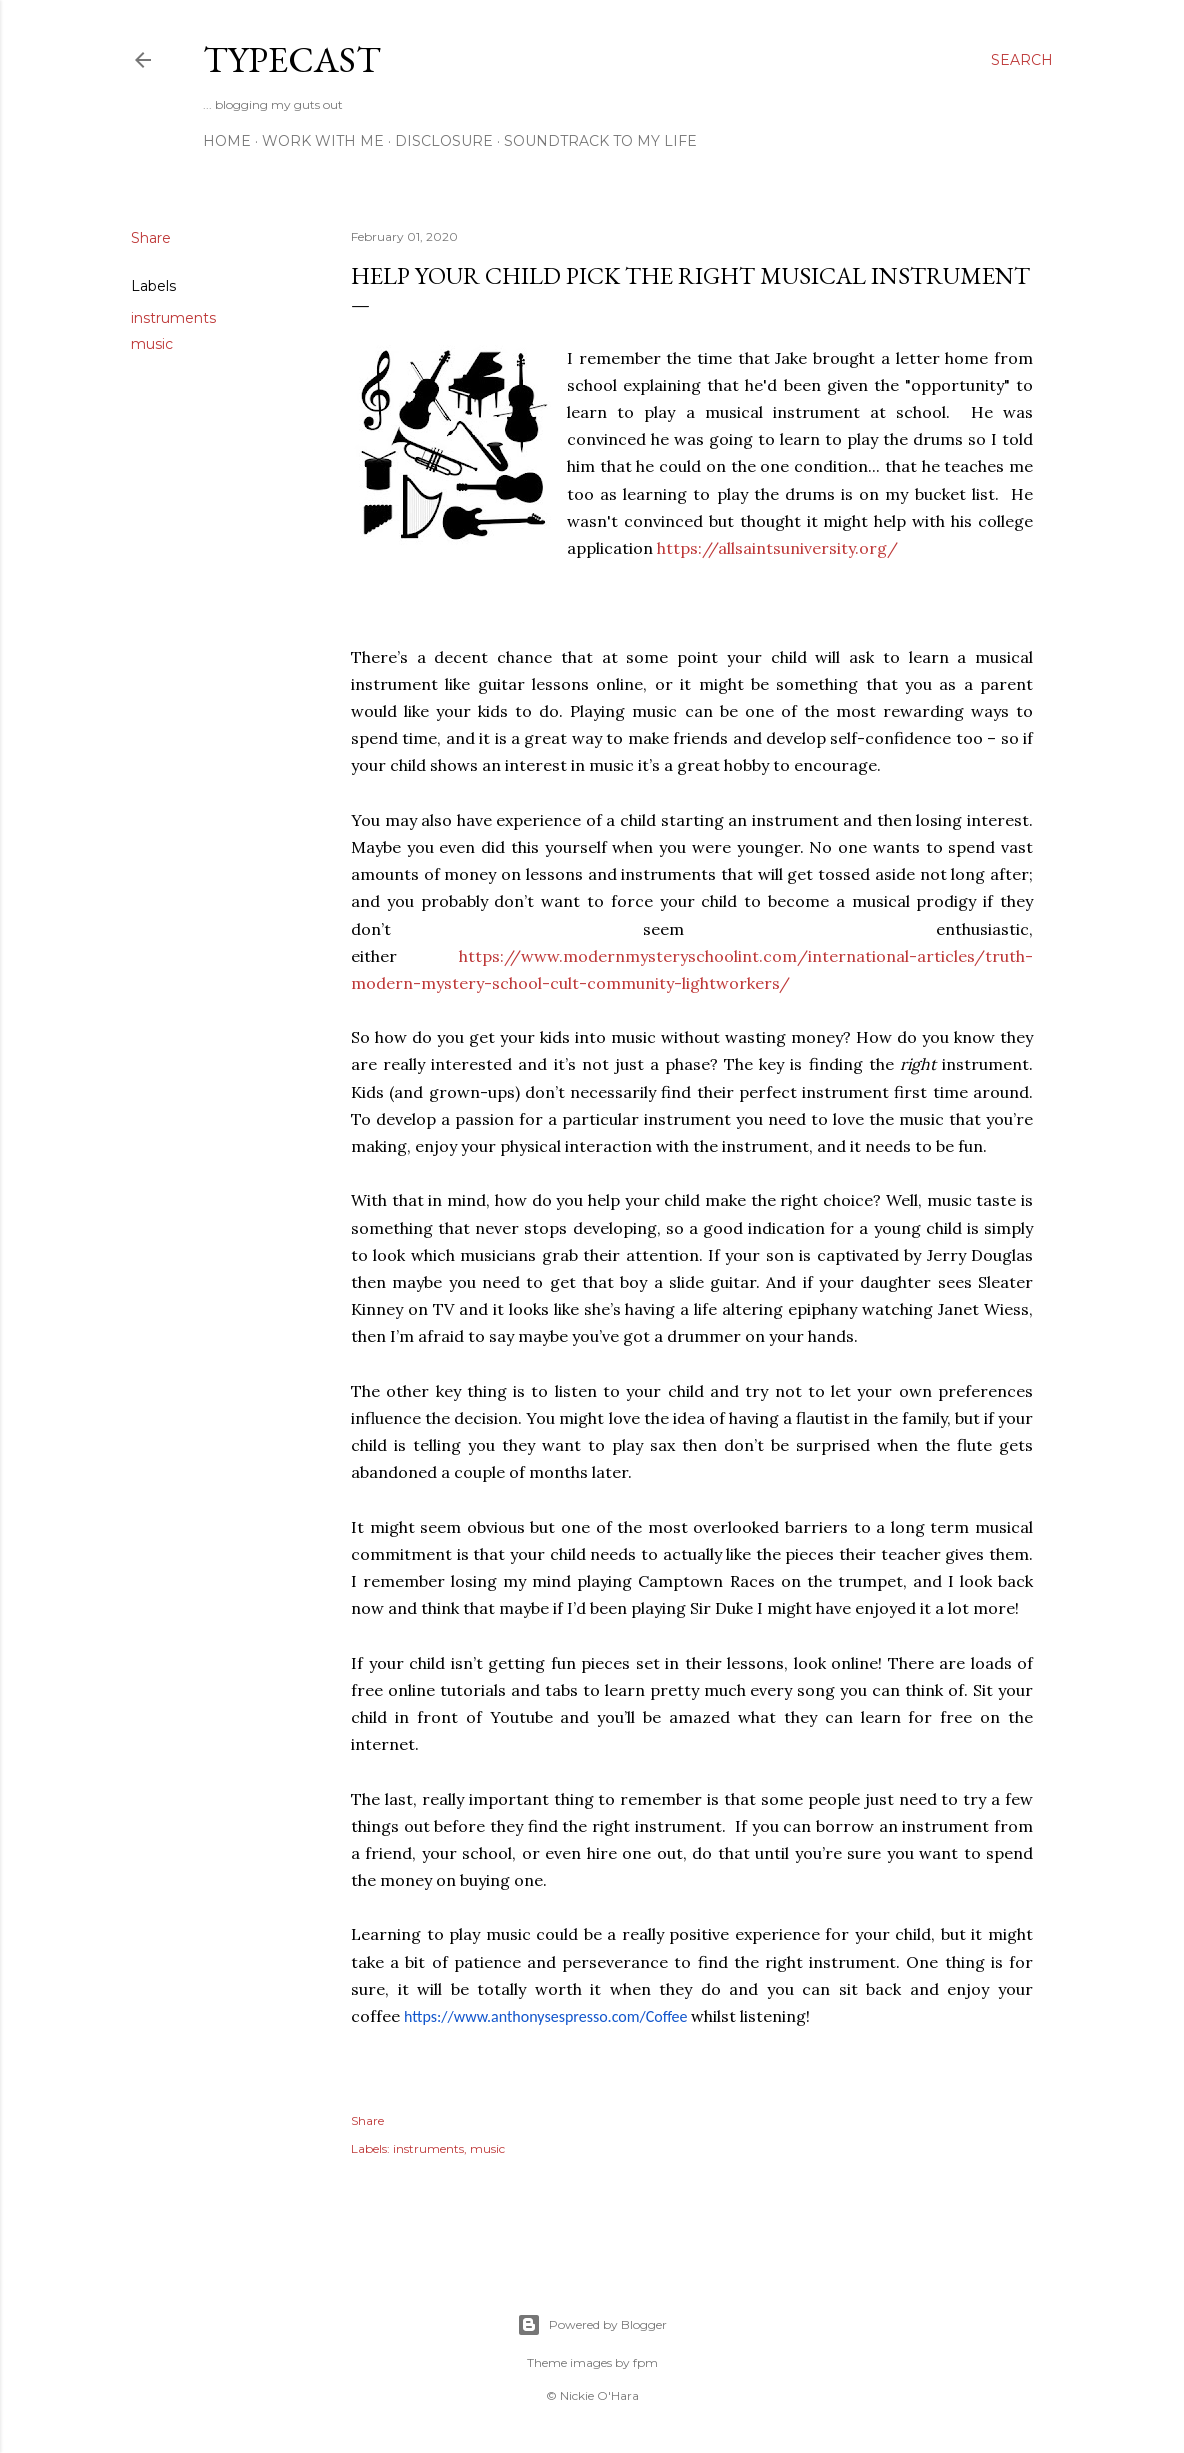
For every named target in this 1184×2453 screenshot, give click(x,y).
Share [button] (151, 238)
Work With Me (323, 141)
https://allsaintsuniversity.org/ (777, 548)
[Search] (1022, 60)
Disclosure (444, 141)
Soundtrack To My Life (600, 141)
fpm (645, 2362)
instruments (173, 318)
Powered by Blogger (592, 2325)
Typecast (292, 59)
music (152, 344)
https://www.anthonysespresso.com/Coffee (545, 2016)
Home (227, 141)
